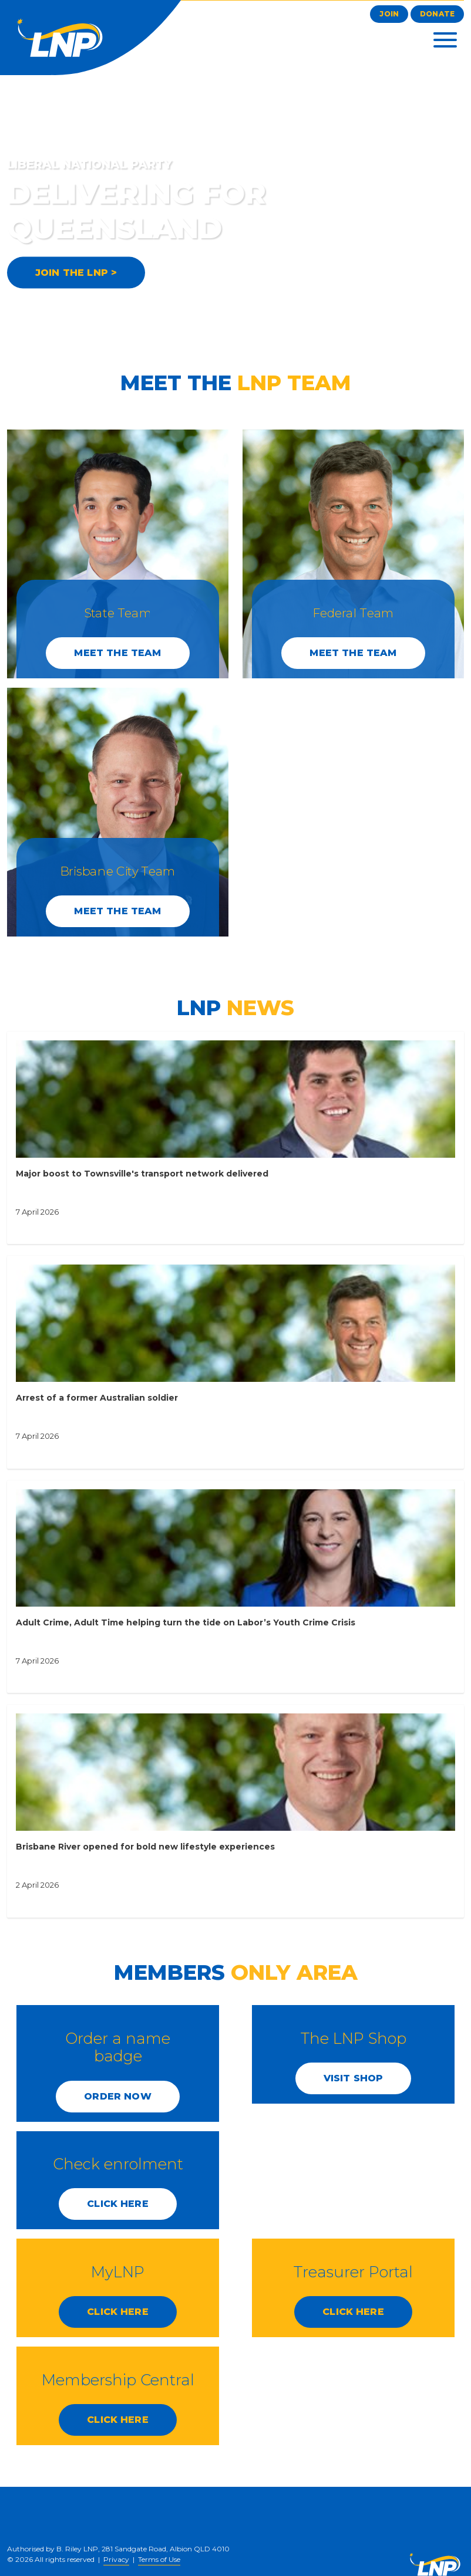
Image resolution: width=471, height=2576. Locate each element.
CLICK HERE (118, 2203)
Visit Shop (353, 2078)
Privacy (116, 2559)
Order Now (117, 2096)
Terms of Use (159, 2559)
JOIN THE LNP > (76, 272)
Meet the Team (117, 652)
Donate (437, 13)
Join (389, 13)
